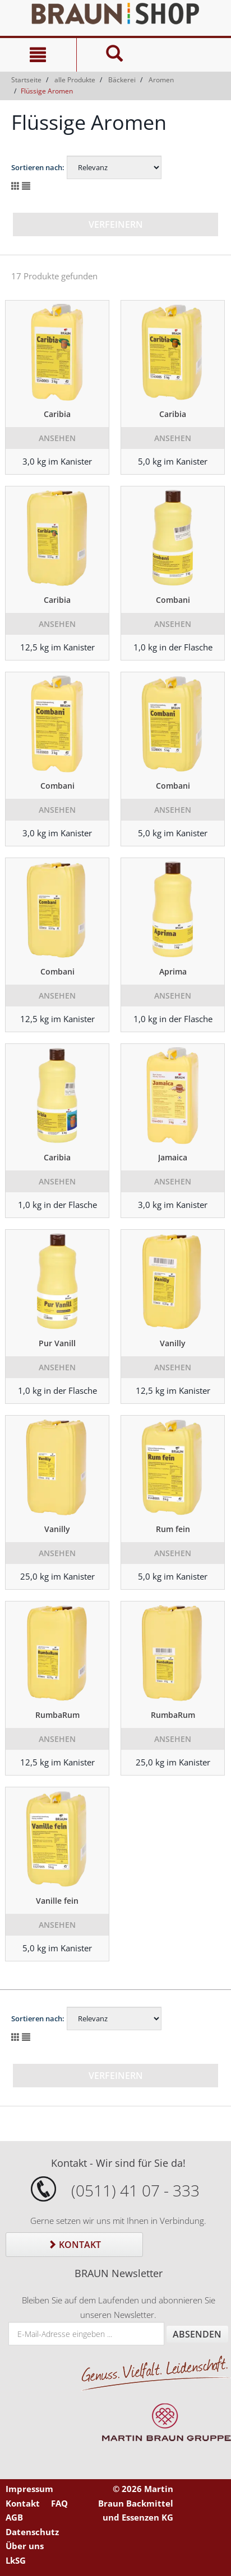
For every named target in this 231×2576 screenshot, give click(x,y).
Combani (173, 599)
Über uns (25, 2545)
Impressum (29, 2488)
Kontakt (74, 2244)
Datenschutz (32, 2531)
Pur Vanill (57, 1343)
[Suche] (115, 55)
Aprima (173, 971)
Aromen (161, 80)
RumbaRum (57, 1714)
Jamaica (172, 1157)
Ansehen (57, 438)
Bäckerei (122, 80)
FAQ (59, 2503)
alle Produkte (74, 80)
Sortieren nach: (37, 167)
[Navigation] (38, 55)
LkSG (16, 2560)
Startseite (26, 80)
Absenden (197, 2334)
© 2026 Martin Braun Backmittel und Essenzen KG (135, 2503)
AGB (14, 2517)
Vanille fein (57, 1900)
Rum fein (173, 1529)
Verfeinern (116, 224)
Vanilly (173, 1343)
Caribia (57, 414)
